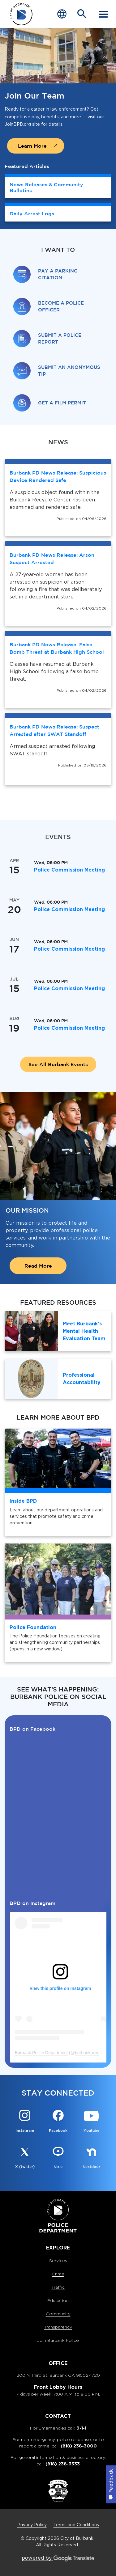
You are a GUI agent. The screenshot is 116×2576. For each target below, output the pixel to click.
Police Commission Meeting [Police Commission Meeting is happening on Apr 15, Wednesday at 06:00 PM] (69, 870)
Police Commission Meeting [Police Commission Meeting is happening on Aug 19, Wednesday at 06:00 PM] (69, 1028)
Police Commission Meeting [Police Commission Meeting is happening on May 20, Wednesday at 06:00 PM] (69, 909)
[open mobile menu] (103, 14)
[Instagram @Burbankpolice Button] (25, 2122)
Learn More (32, 146)
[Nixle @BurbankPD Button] (58, 2158)
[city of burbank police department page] (21, 14)
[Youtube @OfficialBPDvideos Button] (91, 2122)
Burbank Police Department (41, 2052)
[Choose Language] (62, 13)
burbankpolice (88, 2052)
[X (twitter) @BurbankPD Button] (25, 2158)
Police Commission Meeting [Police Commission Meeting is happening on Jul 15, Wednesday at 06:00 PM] (69, 988)
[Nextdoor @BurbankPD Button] (91, 2158)
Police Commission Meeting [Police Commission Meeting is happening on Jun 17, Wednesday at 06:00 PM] (69, 949)
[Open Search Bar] (82, 14)
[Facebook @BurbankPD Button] (58, 2122)
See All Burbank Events (58, 1064)
